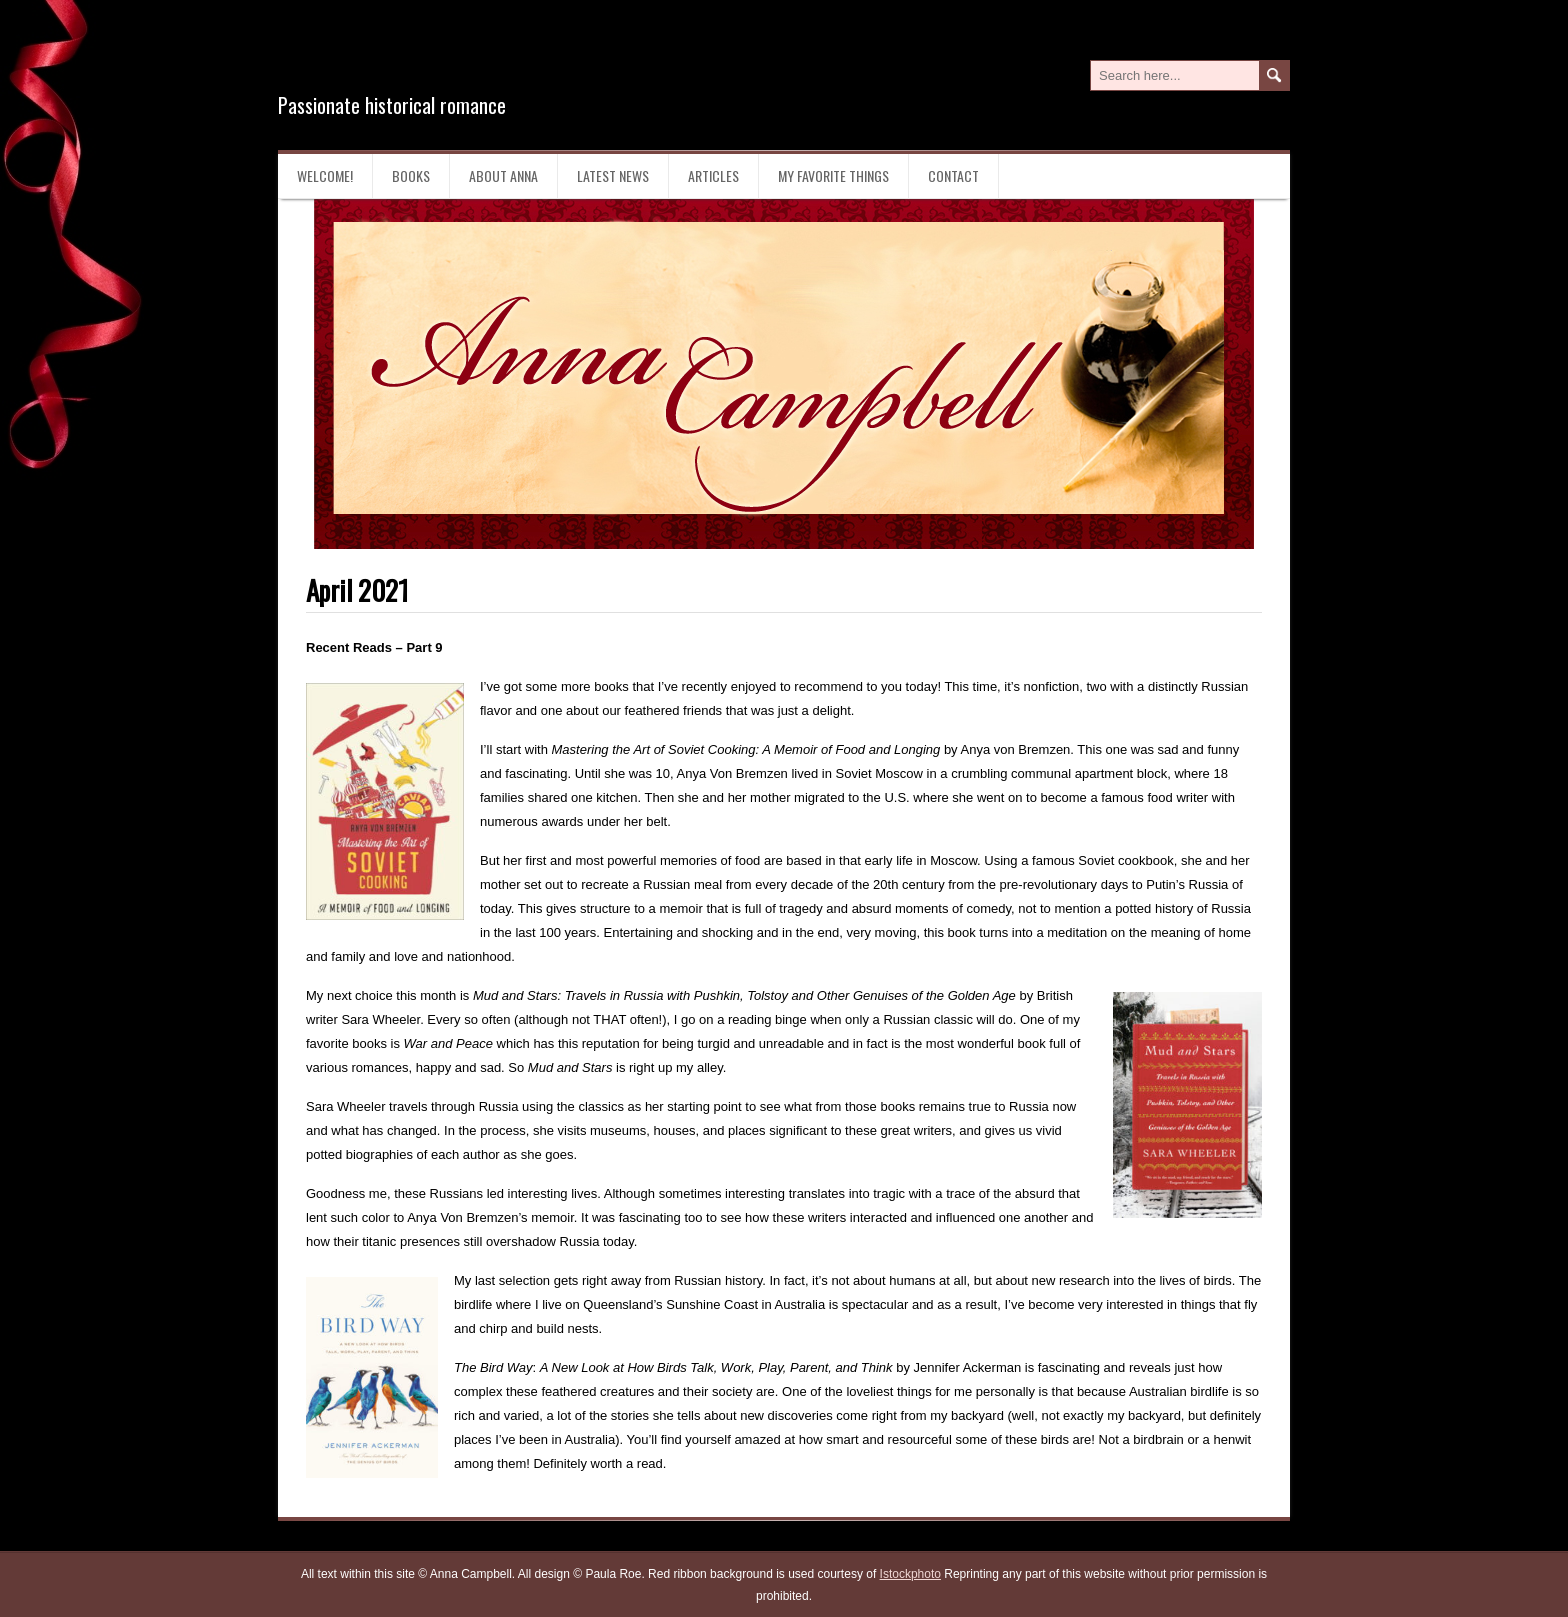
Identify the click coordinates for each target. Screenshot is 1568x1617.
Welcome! (325, 175)
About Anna (503, 175)
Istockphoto (910, 1574)
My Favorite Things (833, 175)
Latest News (613, 175)
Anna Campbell (408, 58)
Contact (953, 175)
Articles (713, 175)
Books (411, 175)
